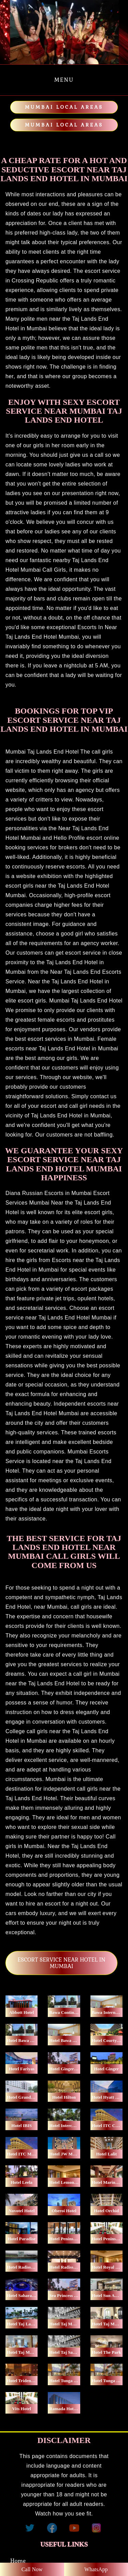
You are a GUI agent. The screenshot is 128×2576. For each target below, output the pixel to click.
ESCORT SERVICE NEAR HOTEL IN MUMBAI (61, 1963)
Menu (64, 79)
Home (18, 2560)
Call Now (32, 2569)
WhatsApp (96, 2569)
